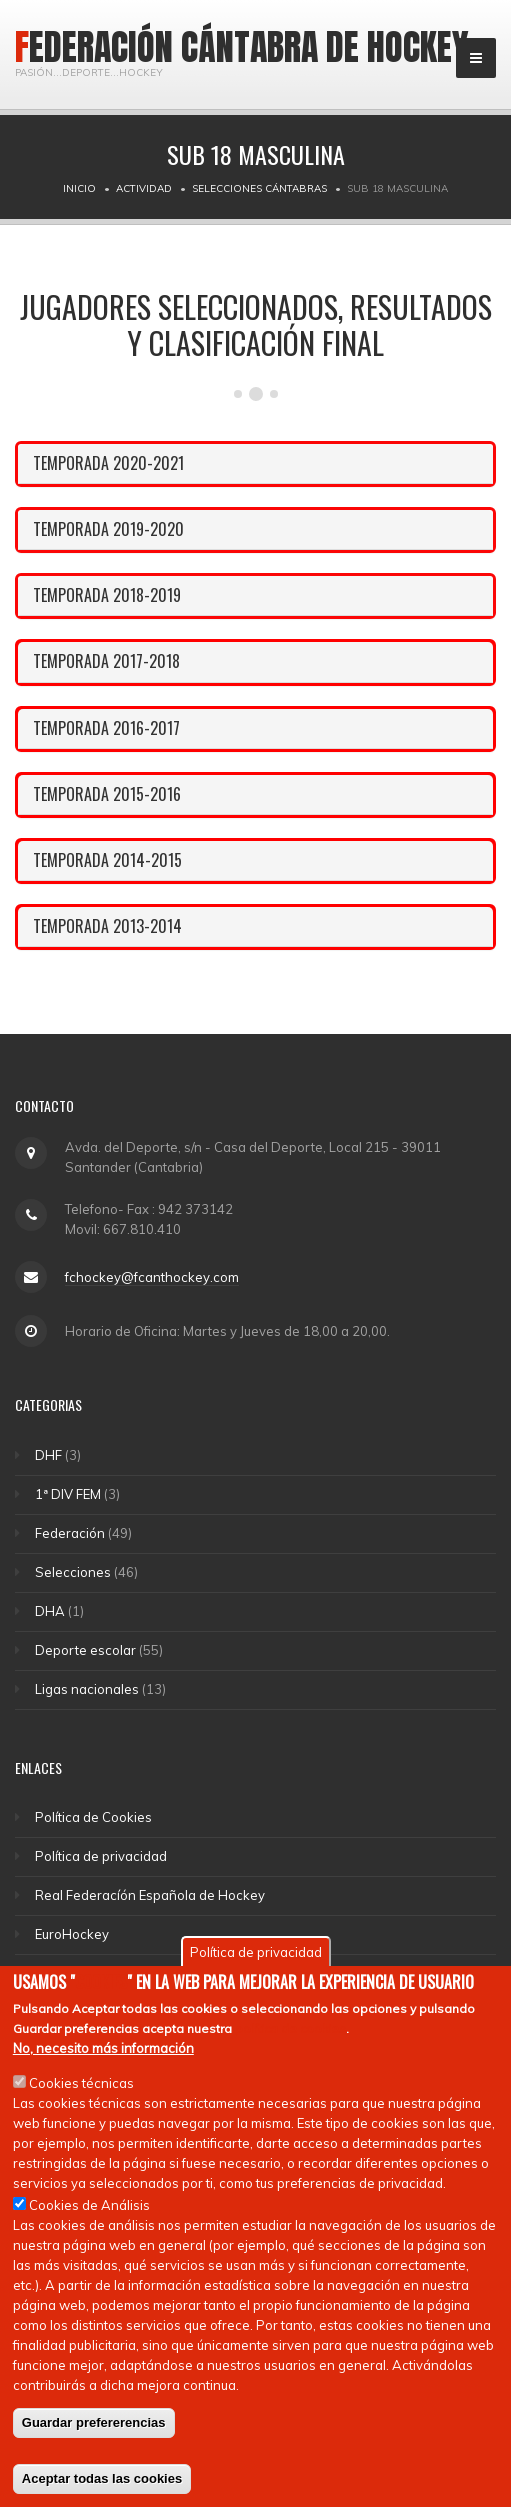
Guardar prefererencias (94, 2429)
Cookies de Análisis (89, 2212)
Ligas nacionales (87, 1689)
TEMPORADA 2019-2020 (108, 529)
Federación (70, 1533)
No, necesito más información (103, 2055)
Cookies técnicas (81, 2090)
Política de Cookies (93, 1817)
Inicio (79, 188)
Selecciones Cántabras (259, 188)
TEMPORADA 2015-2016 (107, 794)
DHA (50, 1611)
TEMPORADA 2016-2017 (106, 728)
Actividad (144, 188)
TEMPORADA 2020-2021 (108, 463)
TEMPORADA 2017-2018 (106, 661)
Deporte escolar (85, 1650)
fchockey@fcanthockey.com (152, 1277)
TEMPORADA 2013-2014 (107, 926)
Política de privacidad (101, 1856)
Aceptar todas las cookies (102, 2485)
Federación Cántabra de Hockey (242, 47)
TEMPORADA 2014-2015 (107, 860)
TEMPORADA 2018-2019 (107, 595)
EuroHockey (72, 1934)
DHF (48, 1455)
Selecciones (73, 1572)
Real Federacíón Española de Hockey (150, 1895)
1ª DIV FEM (68, 1494)
